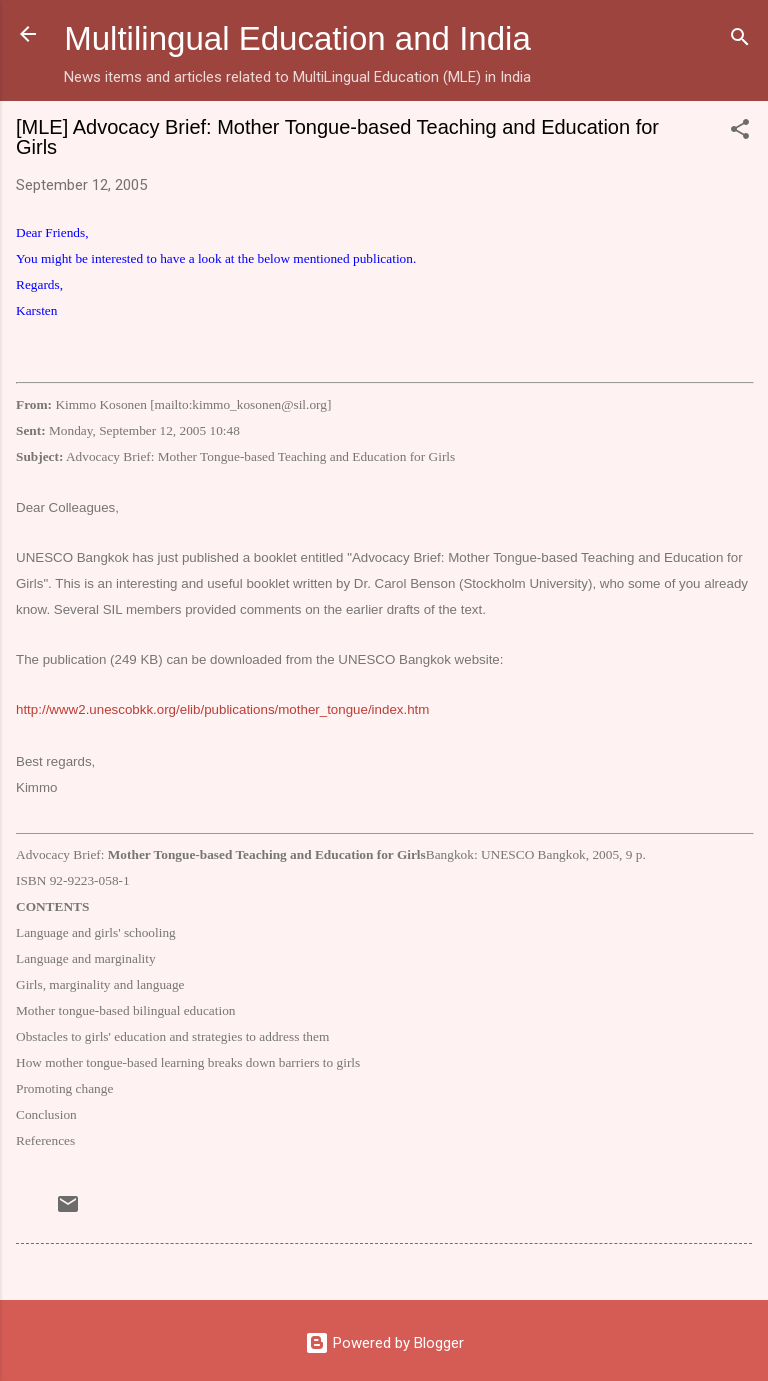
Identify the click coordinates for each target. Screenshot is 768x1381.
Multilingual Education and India (297, 38)
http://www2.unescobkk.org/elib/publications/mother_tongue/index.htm (222, 709)
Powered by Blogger (384, 1343)
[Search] (740, 40)
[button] (740, 132)
